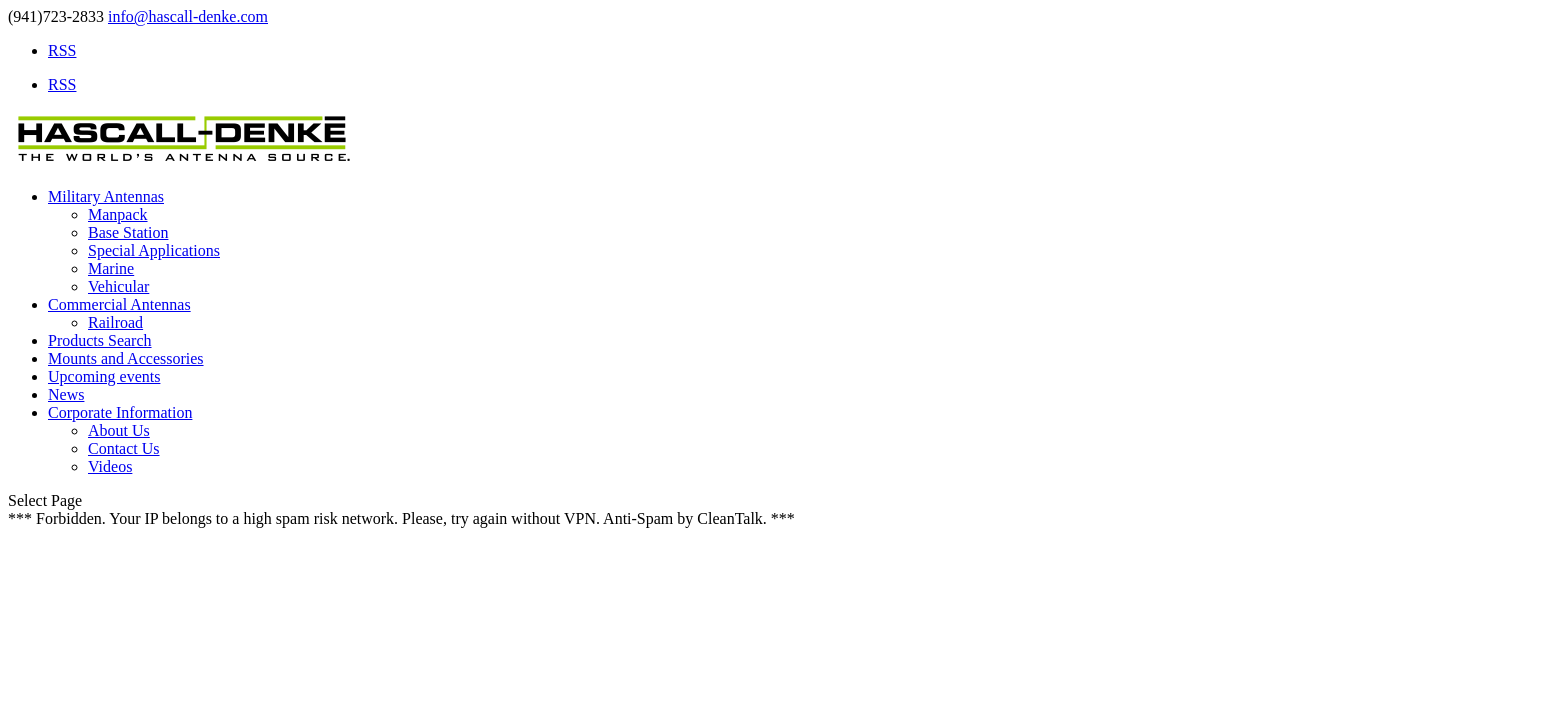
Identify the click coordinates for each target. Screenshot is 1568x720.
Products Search (100, 340)
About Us (119, 430)
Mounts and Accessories (126, 358)
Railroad (115, 322)
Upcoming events (104, 376)
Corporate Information (120, 412)
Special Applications (154, 250)
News (66, 394)
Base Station (128, 232)
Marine (111, 268)
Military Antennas (106, 196)
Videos (110, 466)
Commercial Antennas (119, 304)
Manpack (118, 214)
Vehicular (118, 286)
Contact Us (124, 448)
